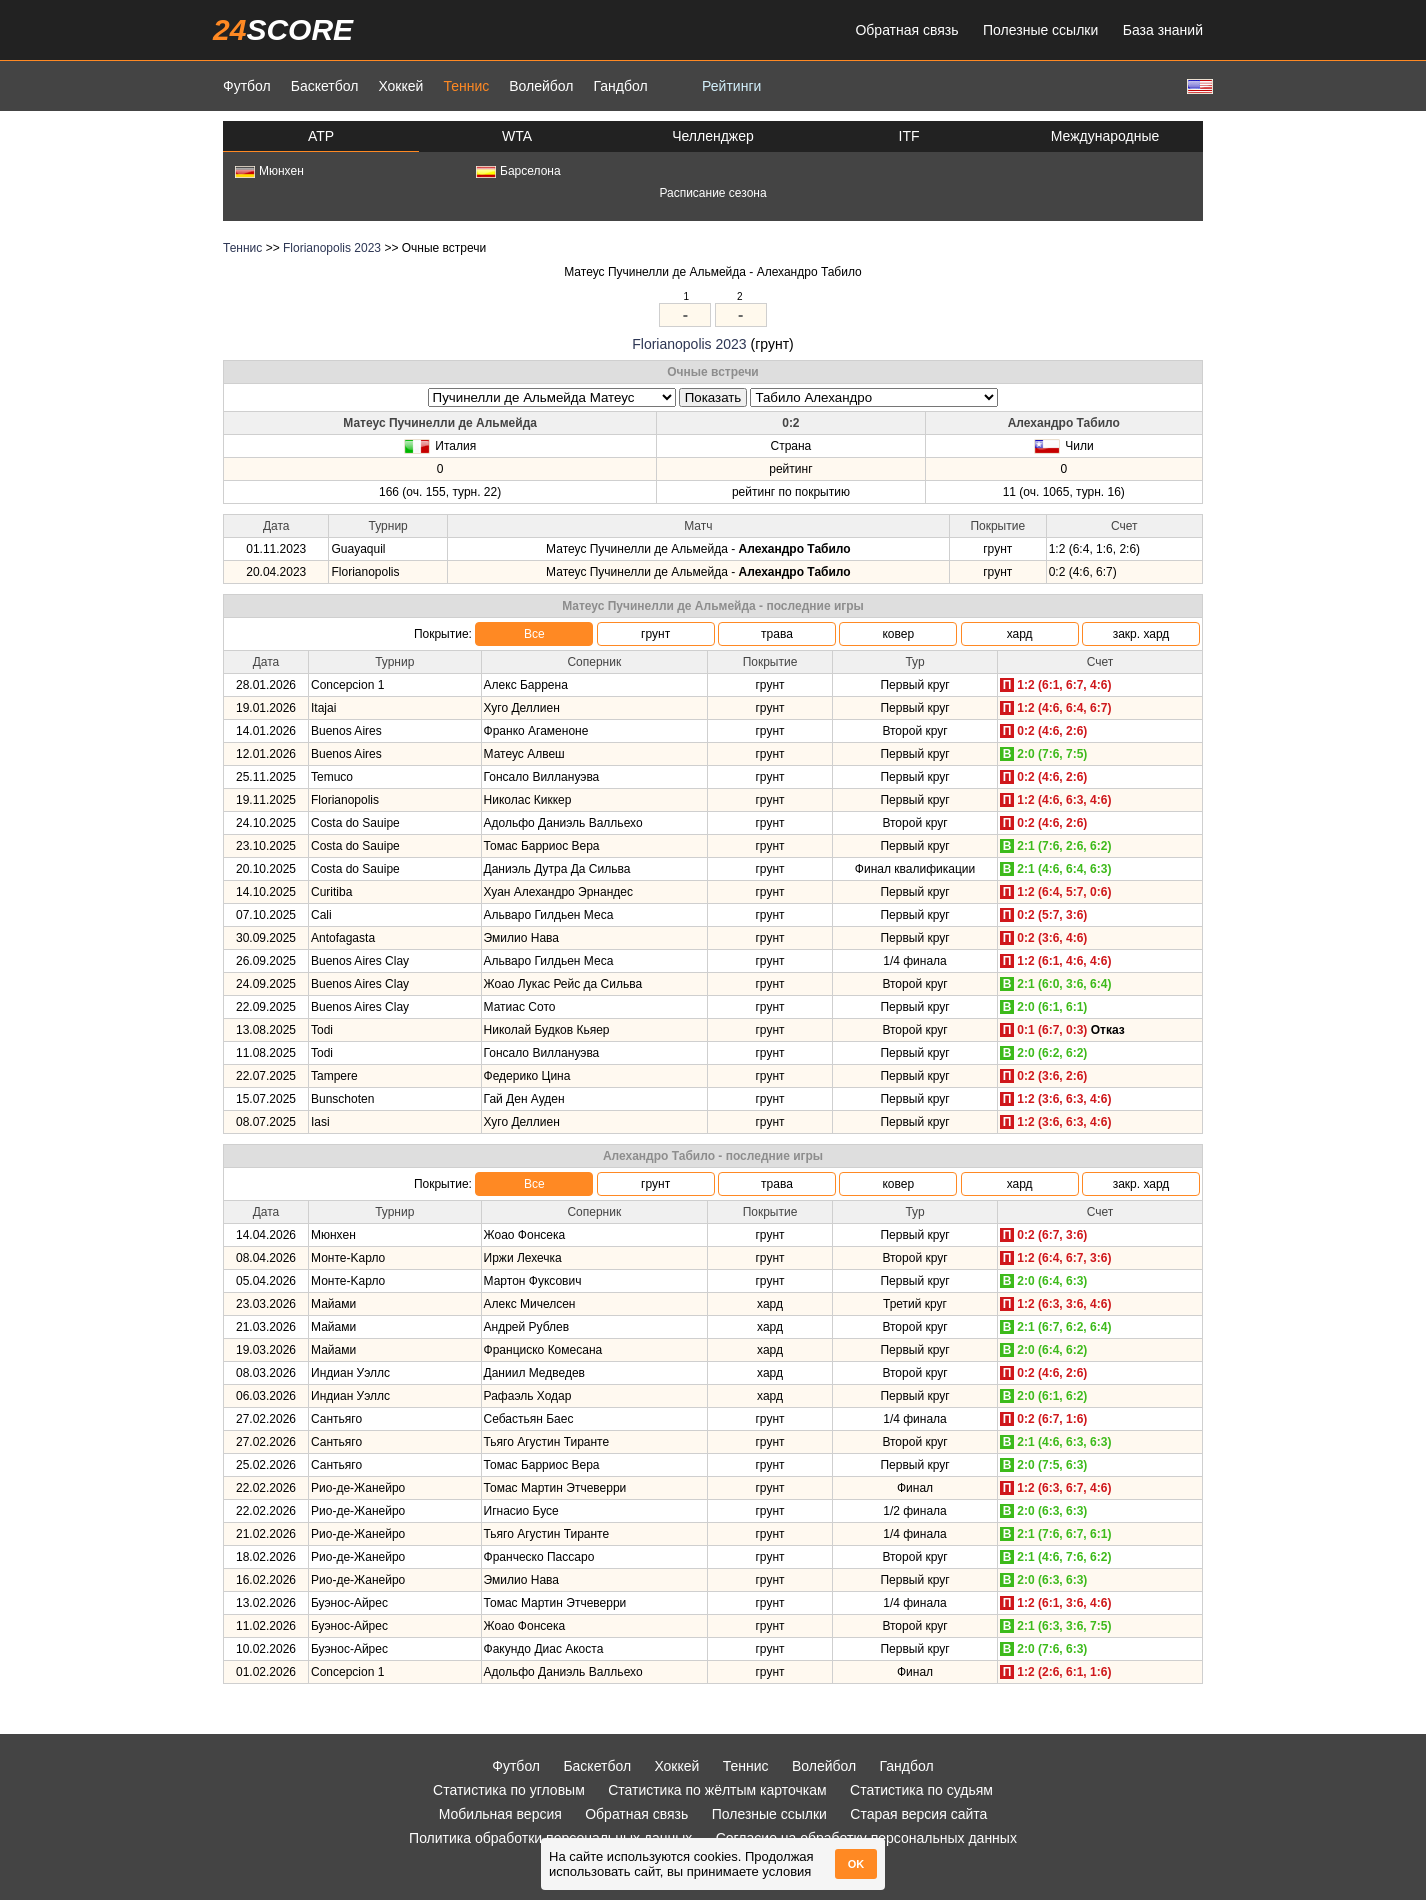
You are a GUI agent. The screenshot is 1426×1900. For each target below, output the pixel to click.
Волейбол (541, 86)
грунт (655, 634)
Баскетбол (325, 86)
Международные (1105, 136)
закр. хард (1141, 634)
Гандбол (620, 86)
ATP (321, 136)
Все (534, 634)
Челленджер (713, 136)
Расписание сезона (712, 193)
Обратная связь (906, 30)
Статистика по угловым (509, 1790)
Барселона (518, 171)
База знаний (1163, 30)
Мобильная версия (500, 1814)
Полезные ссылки (1040, 30)
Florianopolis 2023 (332, 248)
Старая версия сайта (918, 1814)
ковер (898, 634)
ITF (909, 136)
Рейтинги (731, 86)
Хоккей (400, 86)
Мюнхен (269, 171)
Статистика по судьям (921, 1790)
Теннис (466, 86)
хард (1020, 634)
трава (777, 634)
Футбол (247, 86)
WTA (517, 136)
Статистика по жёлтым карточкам (717, 1790)
